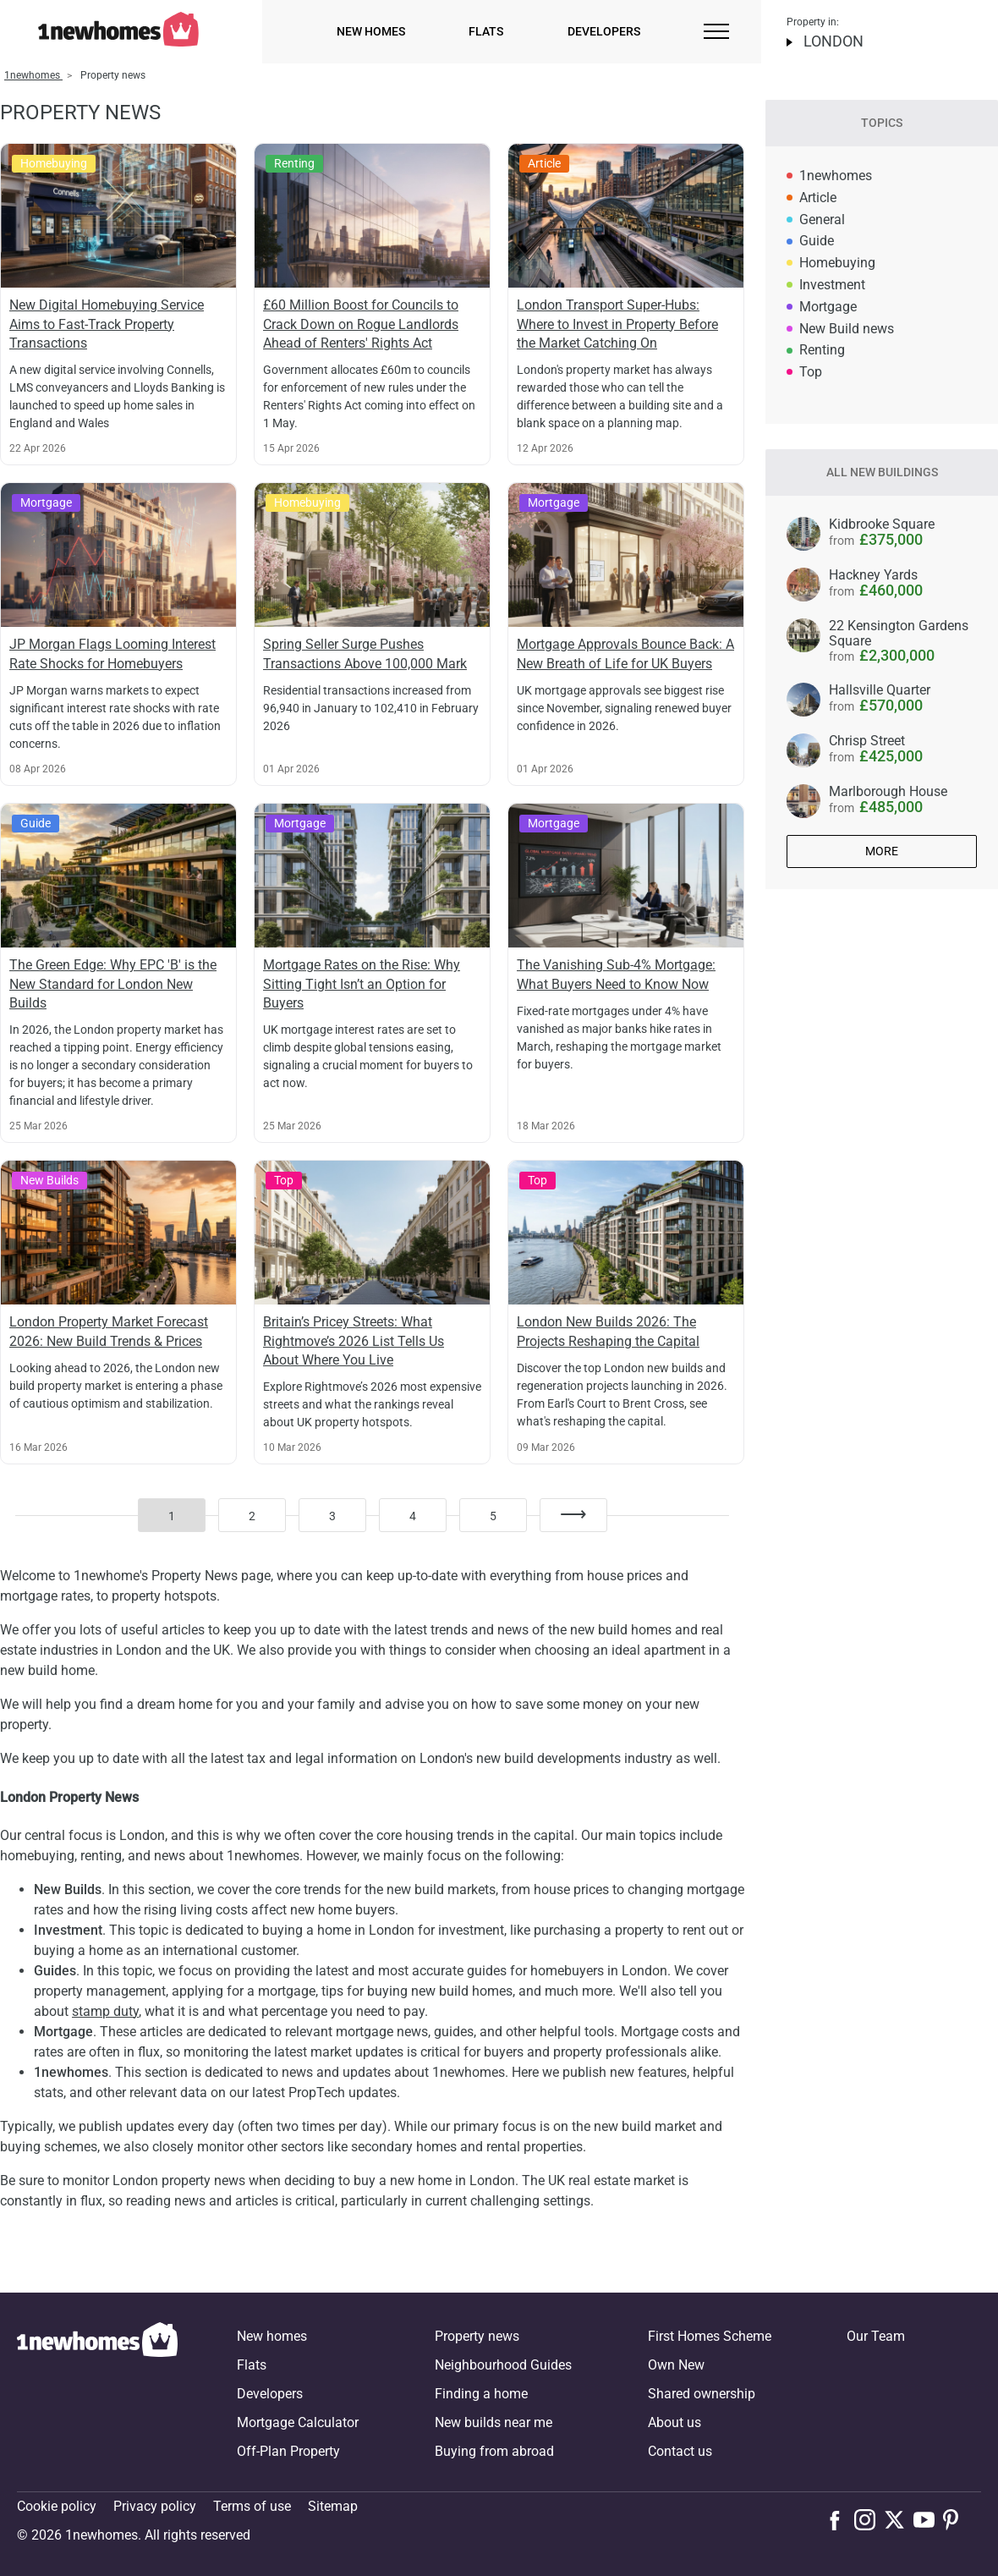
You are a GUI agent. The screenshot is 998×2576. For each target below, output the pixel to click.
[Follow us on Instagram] (869, 2519)
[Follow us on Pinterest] (958, 2519)
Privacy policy (154, 2506)
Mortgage (828, 307)
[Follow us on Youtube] (928, 2519)
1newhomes (835, 176)
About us (674, 2422)
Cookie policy (56, 2506)
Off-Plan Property (288, 2451)
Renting (822, 350)
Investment (832, 285)
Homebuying (837, 263)
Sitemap (333, 2506)
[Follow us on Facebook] (838, 2518)
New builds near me (493, 2422)
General (822, 219)
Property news (477, 2336)
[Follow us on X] (898, 2519)
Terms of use (252, 2506)
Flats (486, 31)
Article (817, 197)
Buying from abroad (494, 2451)
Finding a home (481, 2394)
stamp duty (105, 2011)
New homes (371, 31)
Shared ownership (701, 2394)
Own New (676, 2365)
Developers (604, 31)
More (881, 851)
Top (810, 372)
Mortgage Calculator (298, 2422)
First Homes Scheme (709, 2336)
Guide (816, 241)
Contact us (680, 2451)
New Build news (846, 329)
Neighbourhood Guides (503, 2365)
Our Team (876, 2336)
